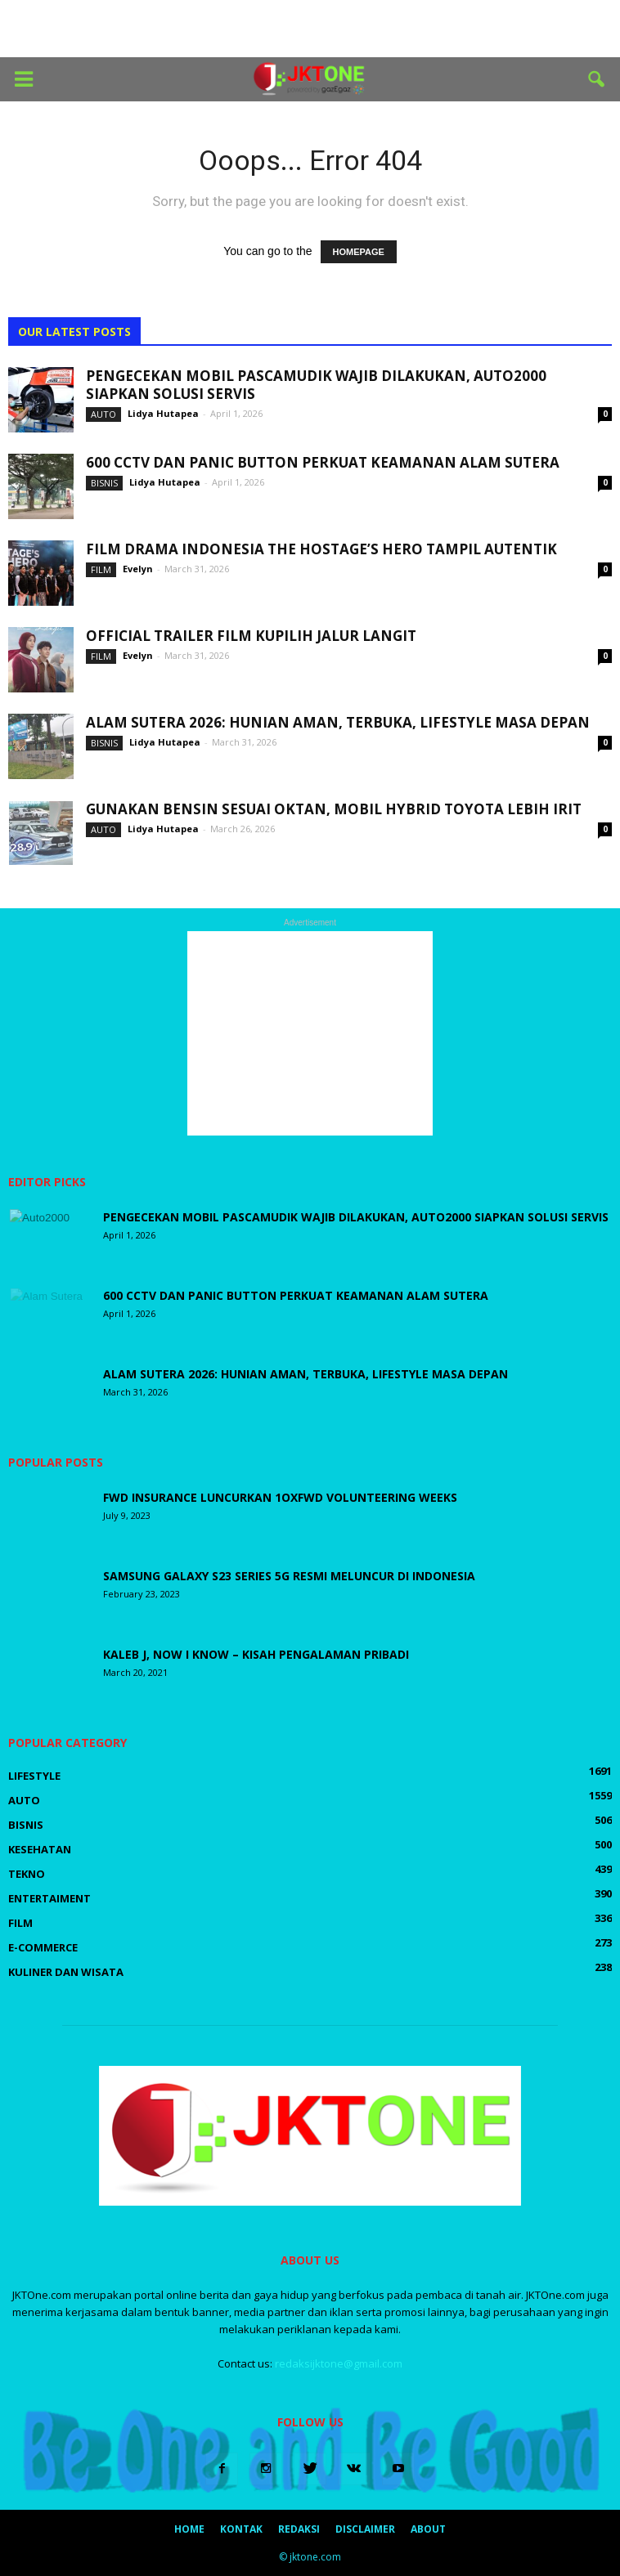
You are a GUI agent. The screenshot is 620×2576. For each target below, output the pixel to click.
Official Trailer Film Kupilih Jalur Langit (251, 635)
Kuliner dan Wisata (66, 1971)
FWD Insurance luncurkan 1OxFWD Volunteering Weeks (282, 1497)
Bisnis (104, 483)
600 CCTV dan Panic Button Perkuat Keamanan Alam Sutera (322, 462)
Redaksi (299, 2529)
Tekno (26, 1873)
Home (189, 2529)
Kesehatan (39, 1849)
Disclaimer (365, 2529)
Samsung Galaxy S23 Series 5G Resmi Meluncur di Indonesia (289, 1576)
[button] (597, 79)
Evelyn (138, 568)
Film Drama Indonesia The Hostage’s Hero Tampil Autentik (321, 549)
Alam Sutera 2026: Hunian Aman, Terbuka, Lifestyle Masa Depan (338, 722)
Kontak (241, 2529)
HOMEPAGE (358, 252)
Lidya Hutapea (163, 413)
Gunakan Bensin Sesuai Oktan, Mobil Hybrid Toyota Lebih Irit (334, 809)
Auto (103, 414)
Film (101, 569)
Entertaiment (49, 1898)
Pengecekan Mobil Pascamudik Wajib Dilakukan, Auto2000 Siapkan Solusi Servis (316, 384)
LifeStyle (34, 1775)
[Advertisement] (310, 28)
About (428, 2529)
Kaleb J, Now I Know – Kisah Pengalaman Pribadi (256, 1654)
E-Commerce (43, 1947)
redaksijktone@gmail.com (338, 2363)
